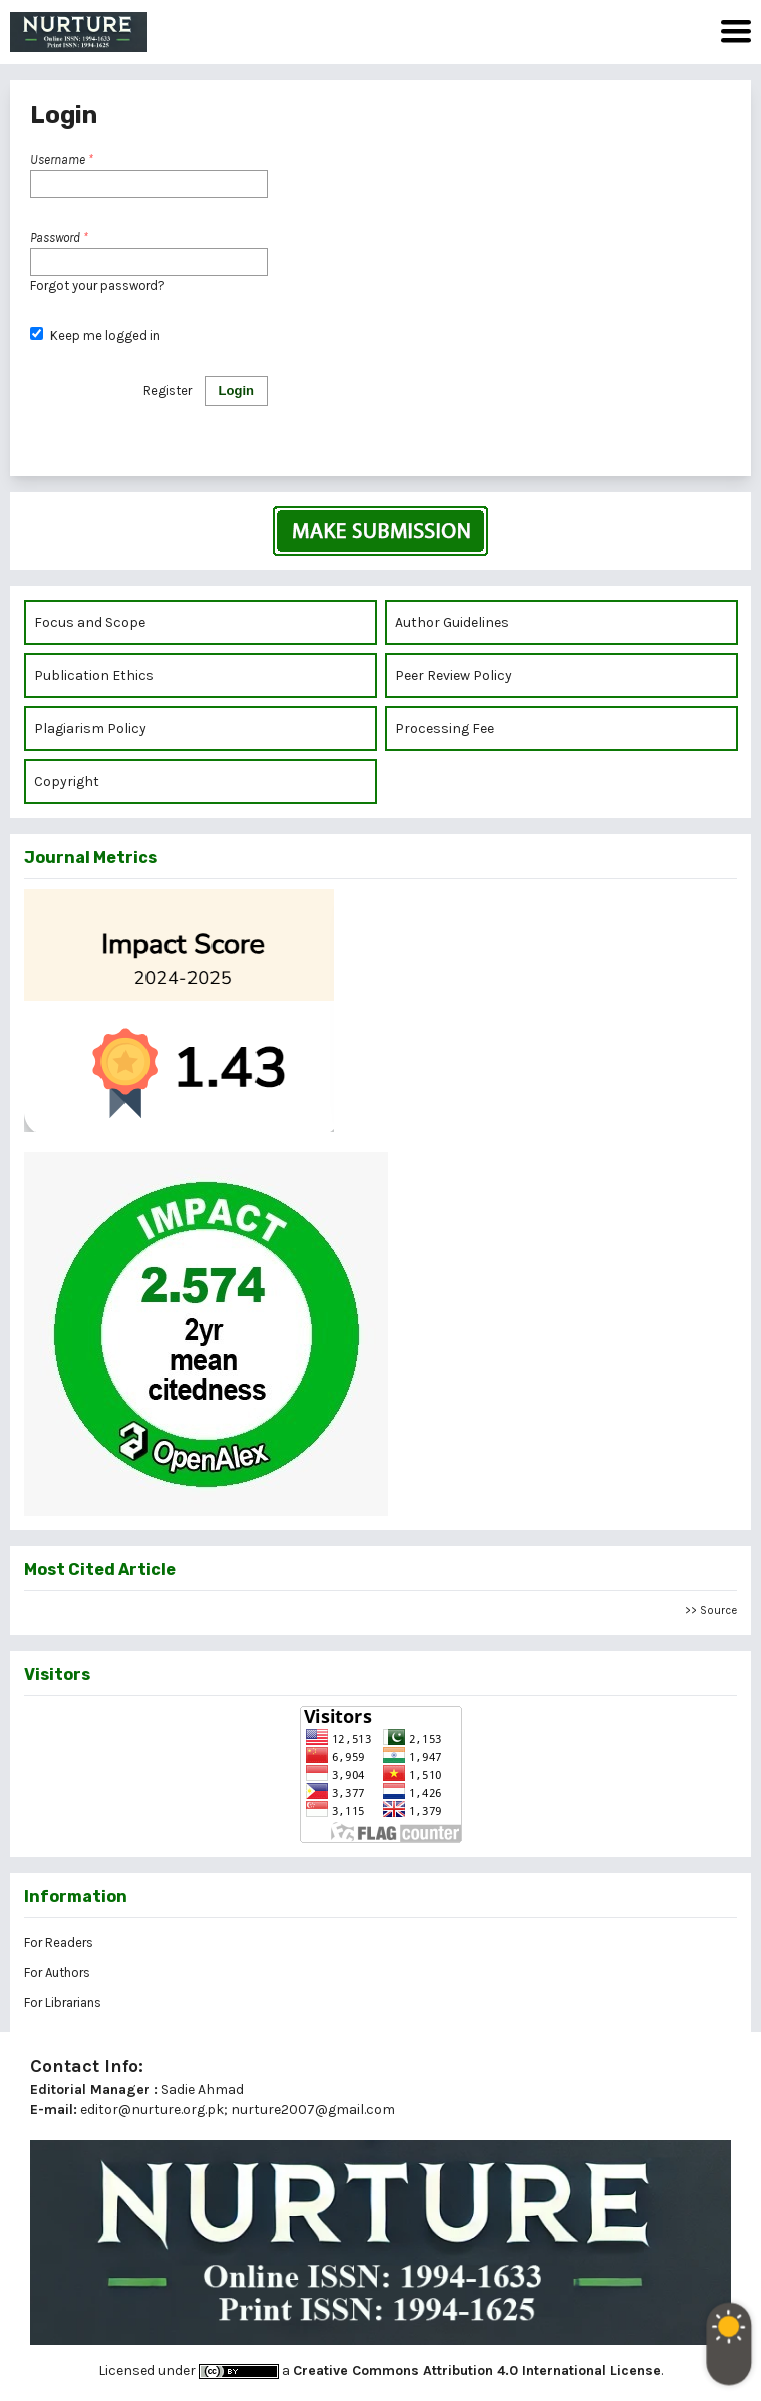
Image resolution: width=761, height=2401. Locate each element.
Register (167, 390)
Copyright (68, 781)
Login (236, 390)
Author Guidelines (452, 622)
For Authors (57, 1972)
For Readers (58, 1942)
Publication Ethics (94, 675)
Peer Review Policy (453, 675)
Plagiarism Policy (90, 728)
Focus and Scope (89, 622)
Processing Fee (444, 728)
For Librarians (62, 2002)
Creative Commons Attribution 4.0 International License (477, 2370)
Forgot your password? (97, 285)
